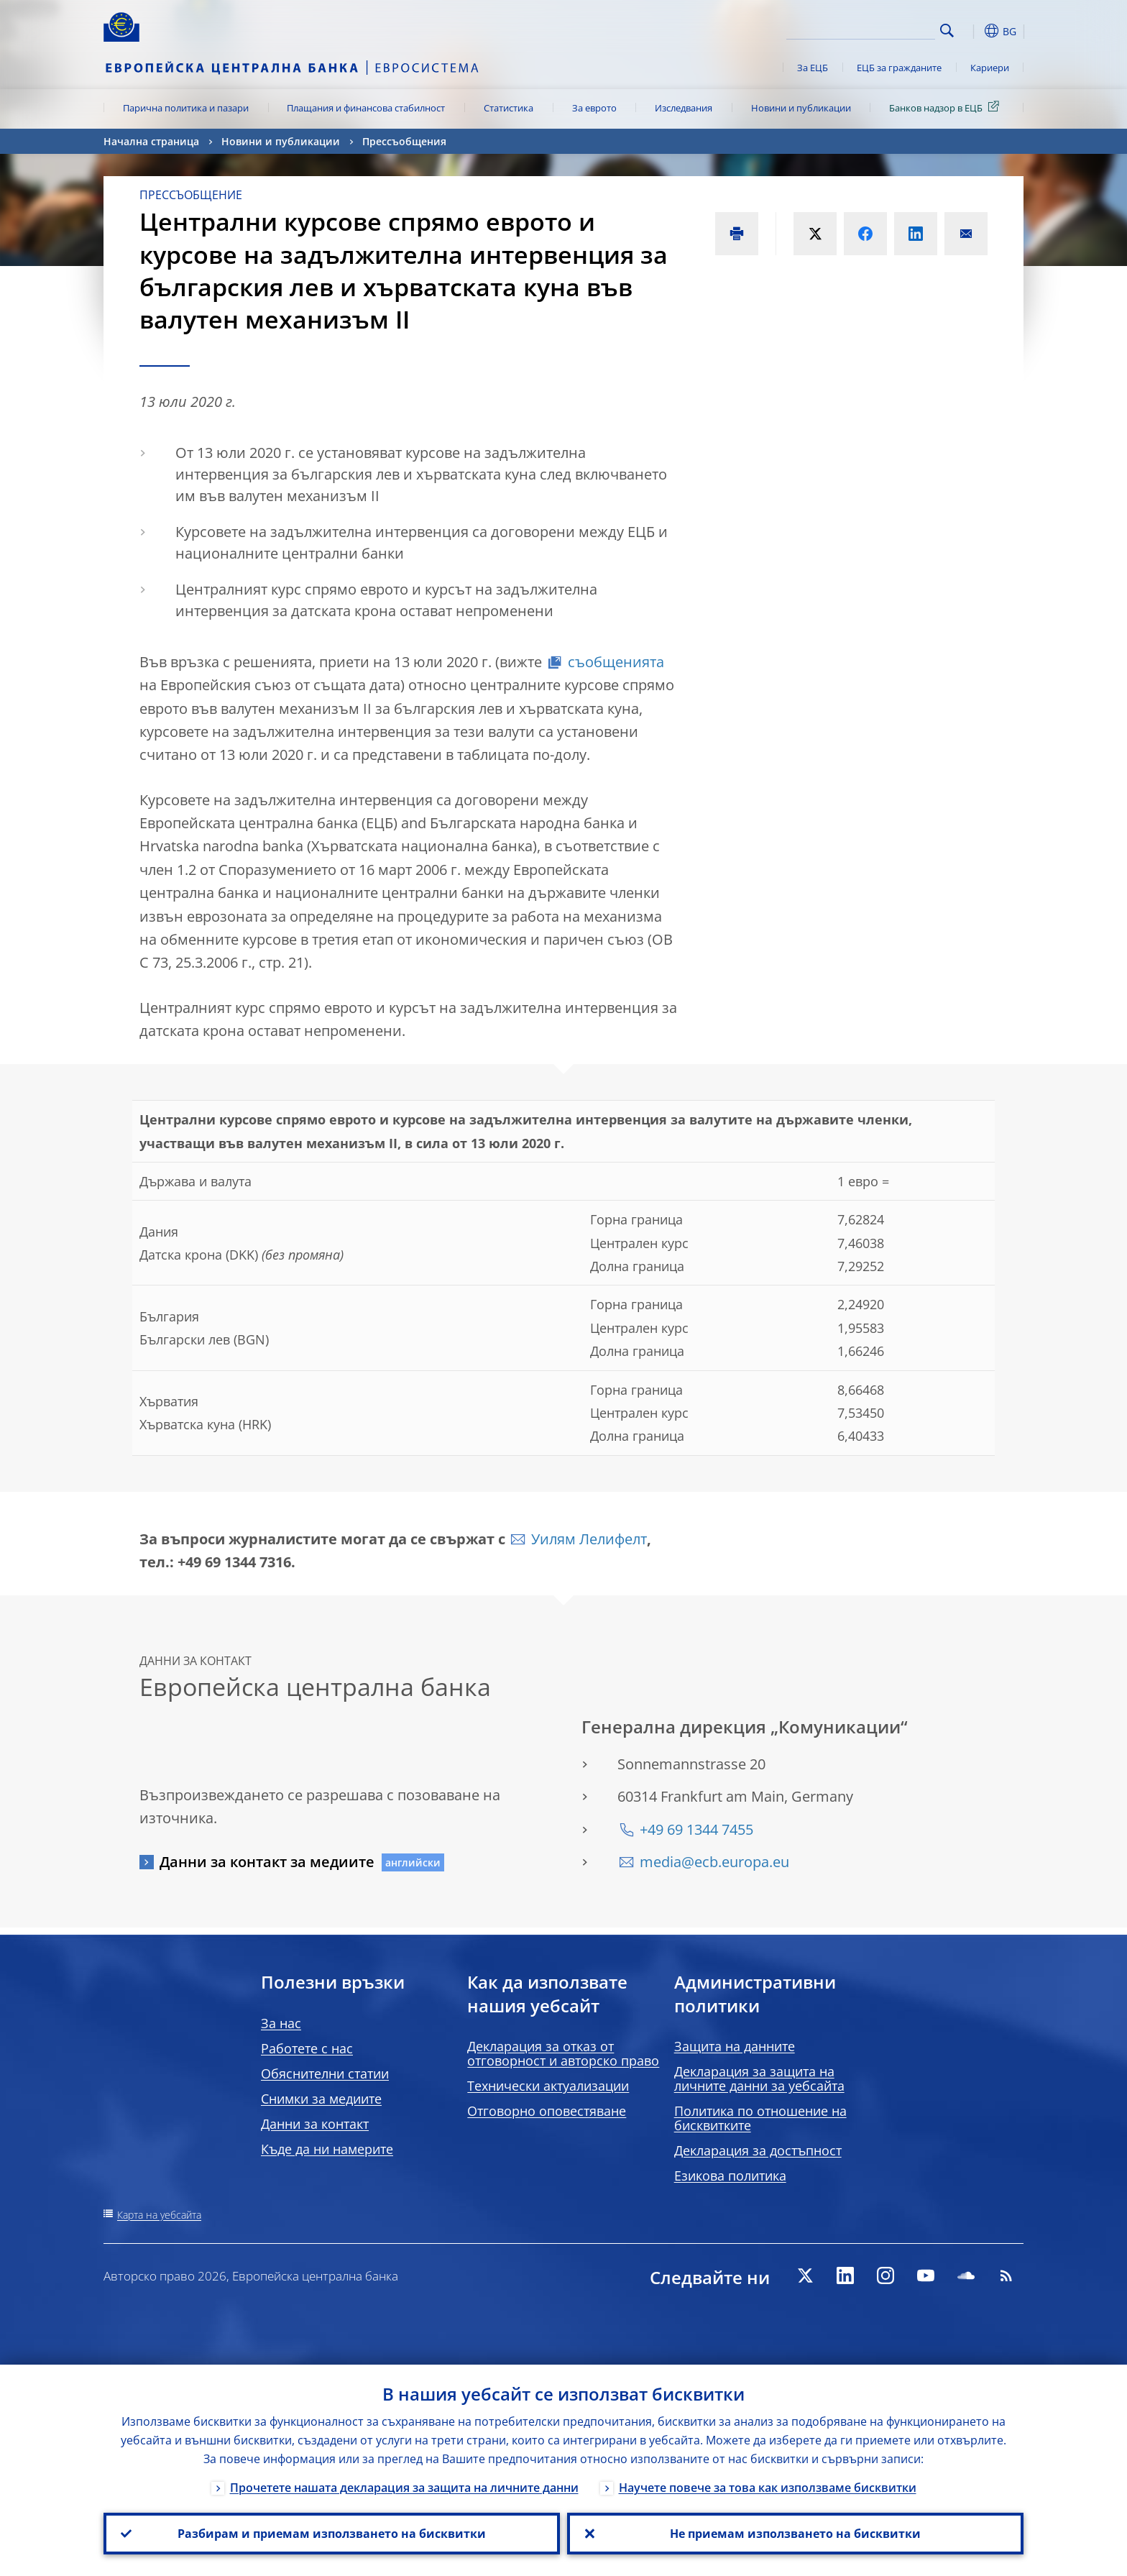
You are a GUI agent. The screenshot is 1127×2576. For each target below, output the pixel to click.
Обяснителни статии (325, 2073)
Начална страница (151, 141)
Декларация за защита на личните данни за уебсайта (759, 2078)
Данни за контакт (315, 2123)
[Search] (863, 29)
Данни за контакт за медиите (267, 1861)
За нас (281, 2023)
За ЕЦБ (812, 67)
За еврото (594, 107)
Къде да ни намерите (327, 2149)
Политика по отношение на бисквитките (760, 2118)
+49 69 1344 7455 (696, 1829)
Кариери (989, 67)
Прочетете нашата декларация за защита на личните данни (404, 2487)
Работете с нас (307, 2048)
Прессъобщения (404, 141)
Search (947, 30)
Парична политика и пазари (186, 107)
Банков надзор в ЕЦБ (946, 107)
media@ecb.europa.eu (714, 1861)
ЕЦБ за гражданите (899, 67)
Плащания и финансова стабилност (366, 107)
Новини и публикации (801, 107)
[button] (973, 31)
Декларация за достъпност (758, 2150)
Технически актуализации (548, 2085)
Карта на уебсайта (159, 2215)
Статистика (508, 107)
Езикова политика (730, 2175)
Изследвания (683, 107)
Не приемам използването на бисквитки (795, 2533)
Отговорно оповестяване (546, 2110)
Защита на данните (734, 2046)
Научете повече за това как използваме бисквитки (767, 2487)
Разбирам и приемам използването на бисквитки (332, 2533)
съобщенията (616, 661)
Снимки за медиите (321, 2098)
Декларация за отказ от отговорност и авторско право (563, 2053)
